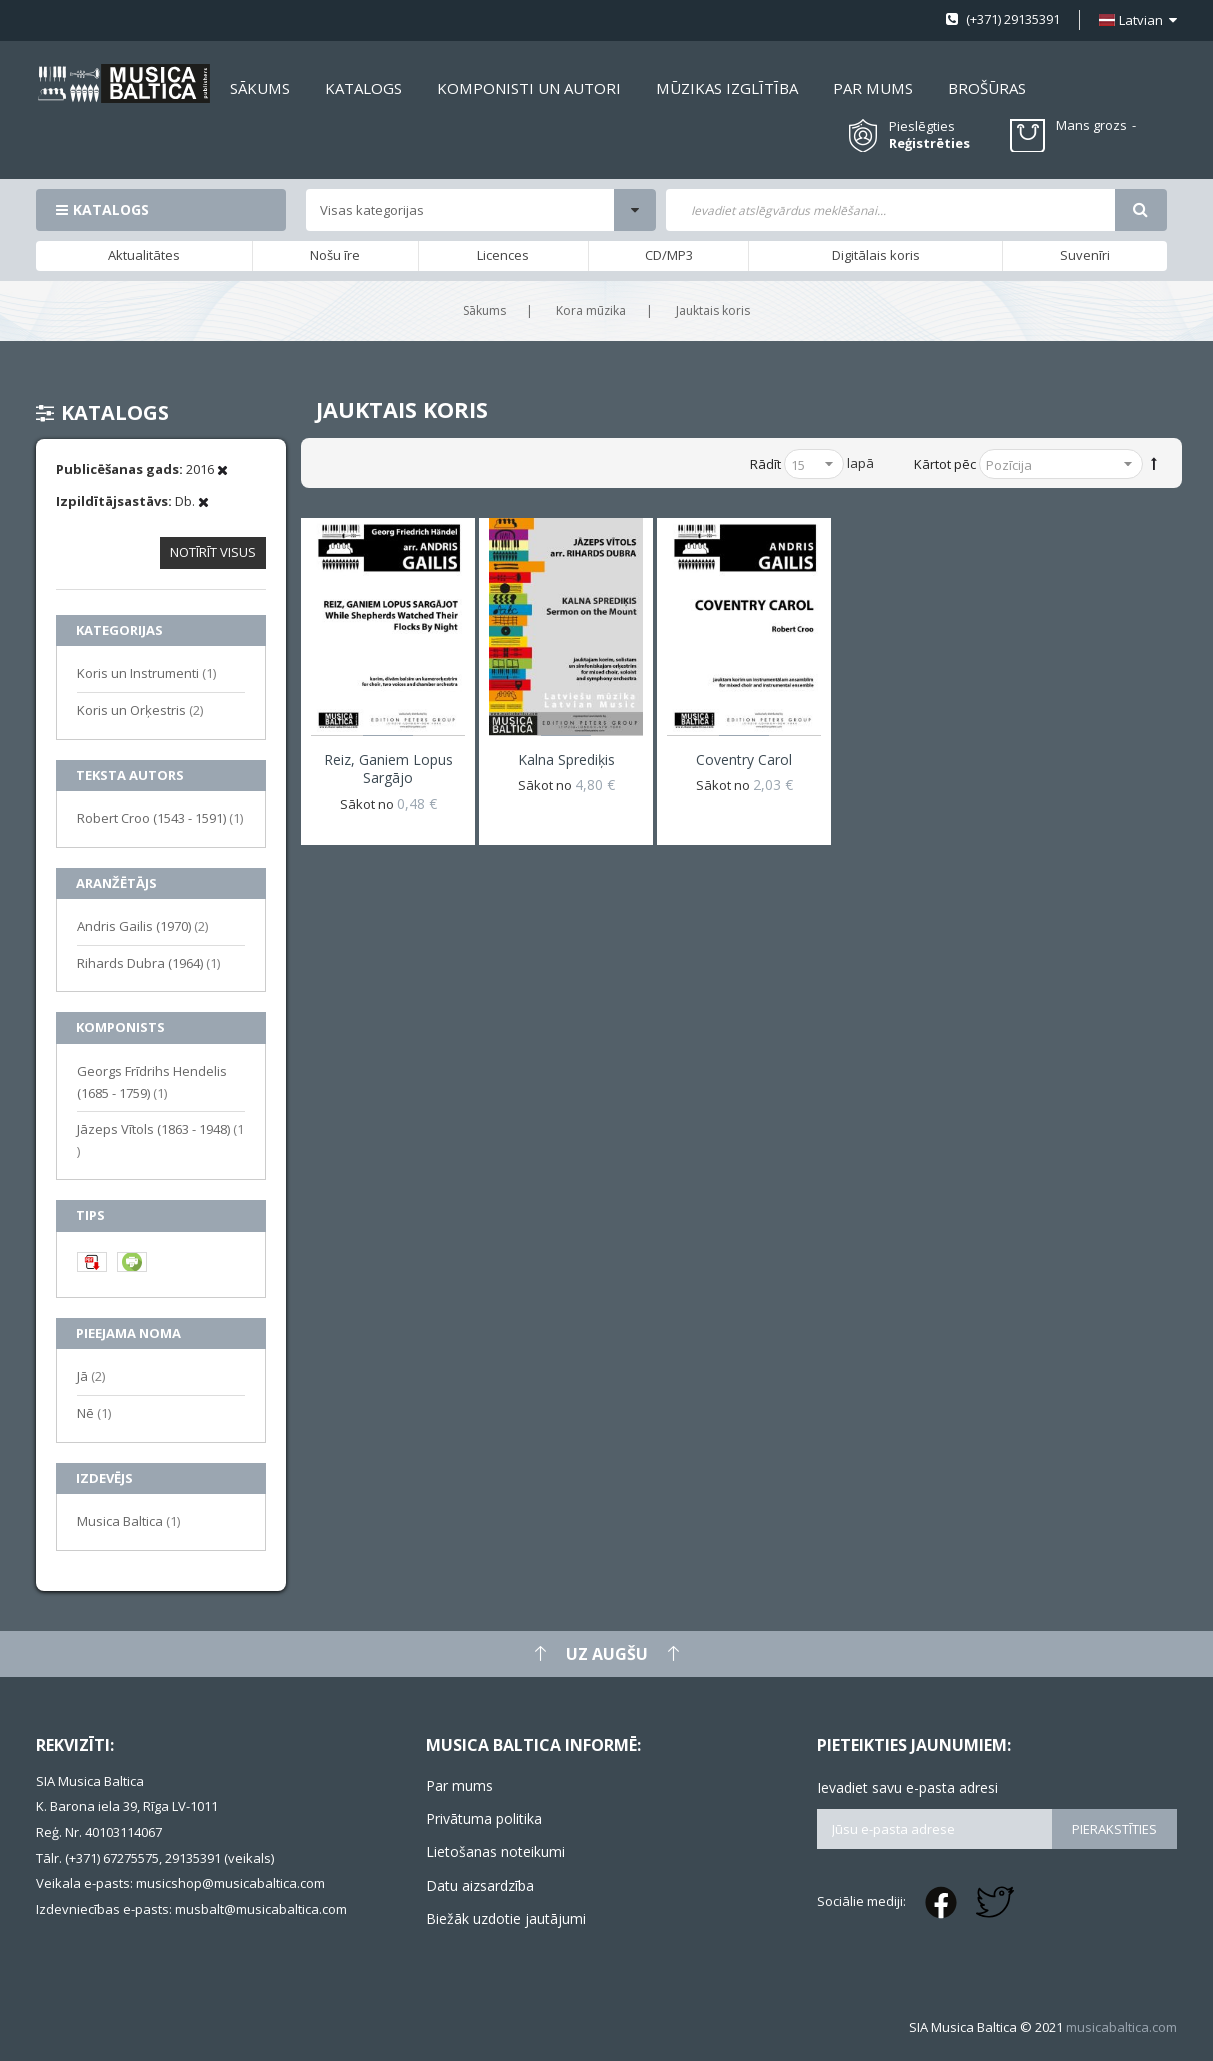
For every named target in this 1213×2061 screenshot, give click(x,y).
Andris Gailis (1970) (142, 925)
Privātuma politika (484, 1818)
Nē (94, 1412)
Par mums (459, 1785)
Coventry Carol (744, 759)
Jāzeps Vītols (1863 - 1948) (160, 1140)
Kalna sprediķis (566, 759)
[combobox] (890, 210)
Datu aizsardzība (480, 1885)
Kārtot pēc (945, 464)
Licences (503, 255)
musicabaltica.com (1121, 2027)
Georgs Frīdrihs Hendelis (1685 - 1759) (152, 1082)
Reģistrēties (929, 143)
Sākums (484, 310)
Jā (91, 1375)
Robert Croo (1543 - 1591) (160, 817)
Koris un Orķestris (140, 709)
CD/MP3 (669, 255)
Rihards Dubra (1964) (148, 962)
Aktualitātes (144, 255)
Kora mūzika (591, 310)
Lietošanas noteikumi (495, 1851)
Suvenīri (1085, 255)
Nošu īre (335, 255)
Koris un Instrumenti (146, 672)
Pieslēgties (922, 126)
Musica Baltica (128, 1520)
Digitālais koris (876, 255)
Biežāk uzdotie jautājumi (506, 1918)
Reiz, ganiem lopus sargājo (388, 768)
